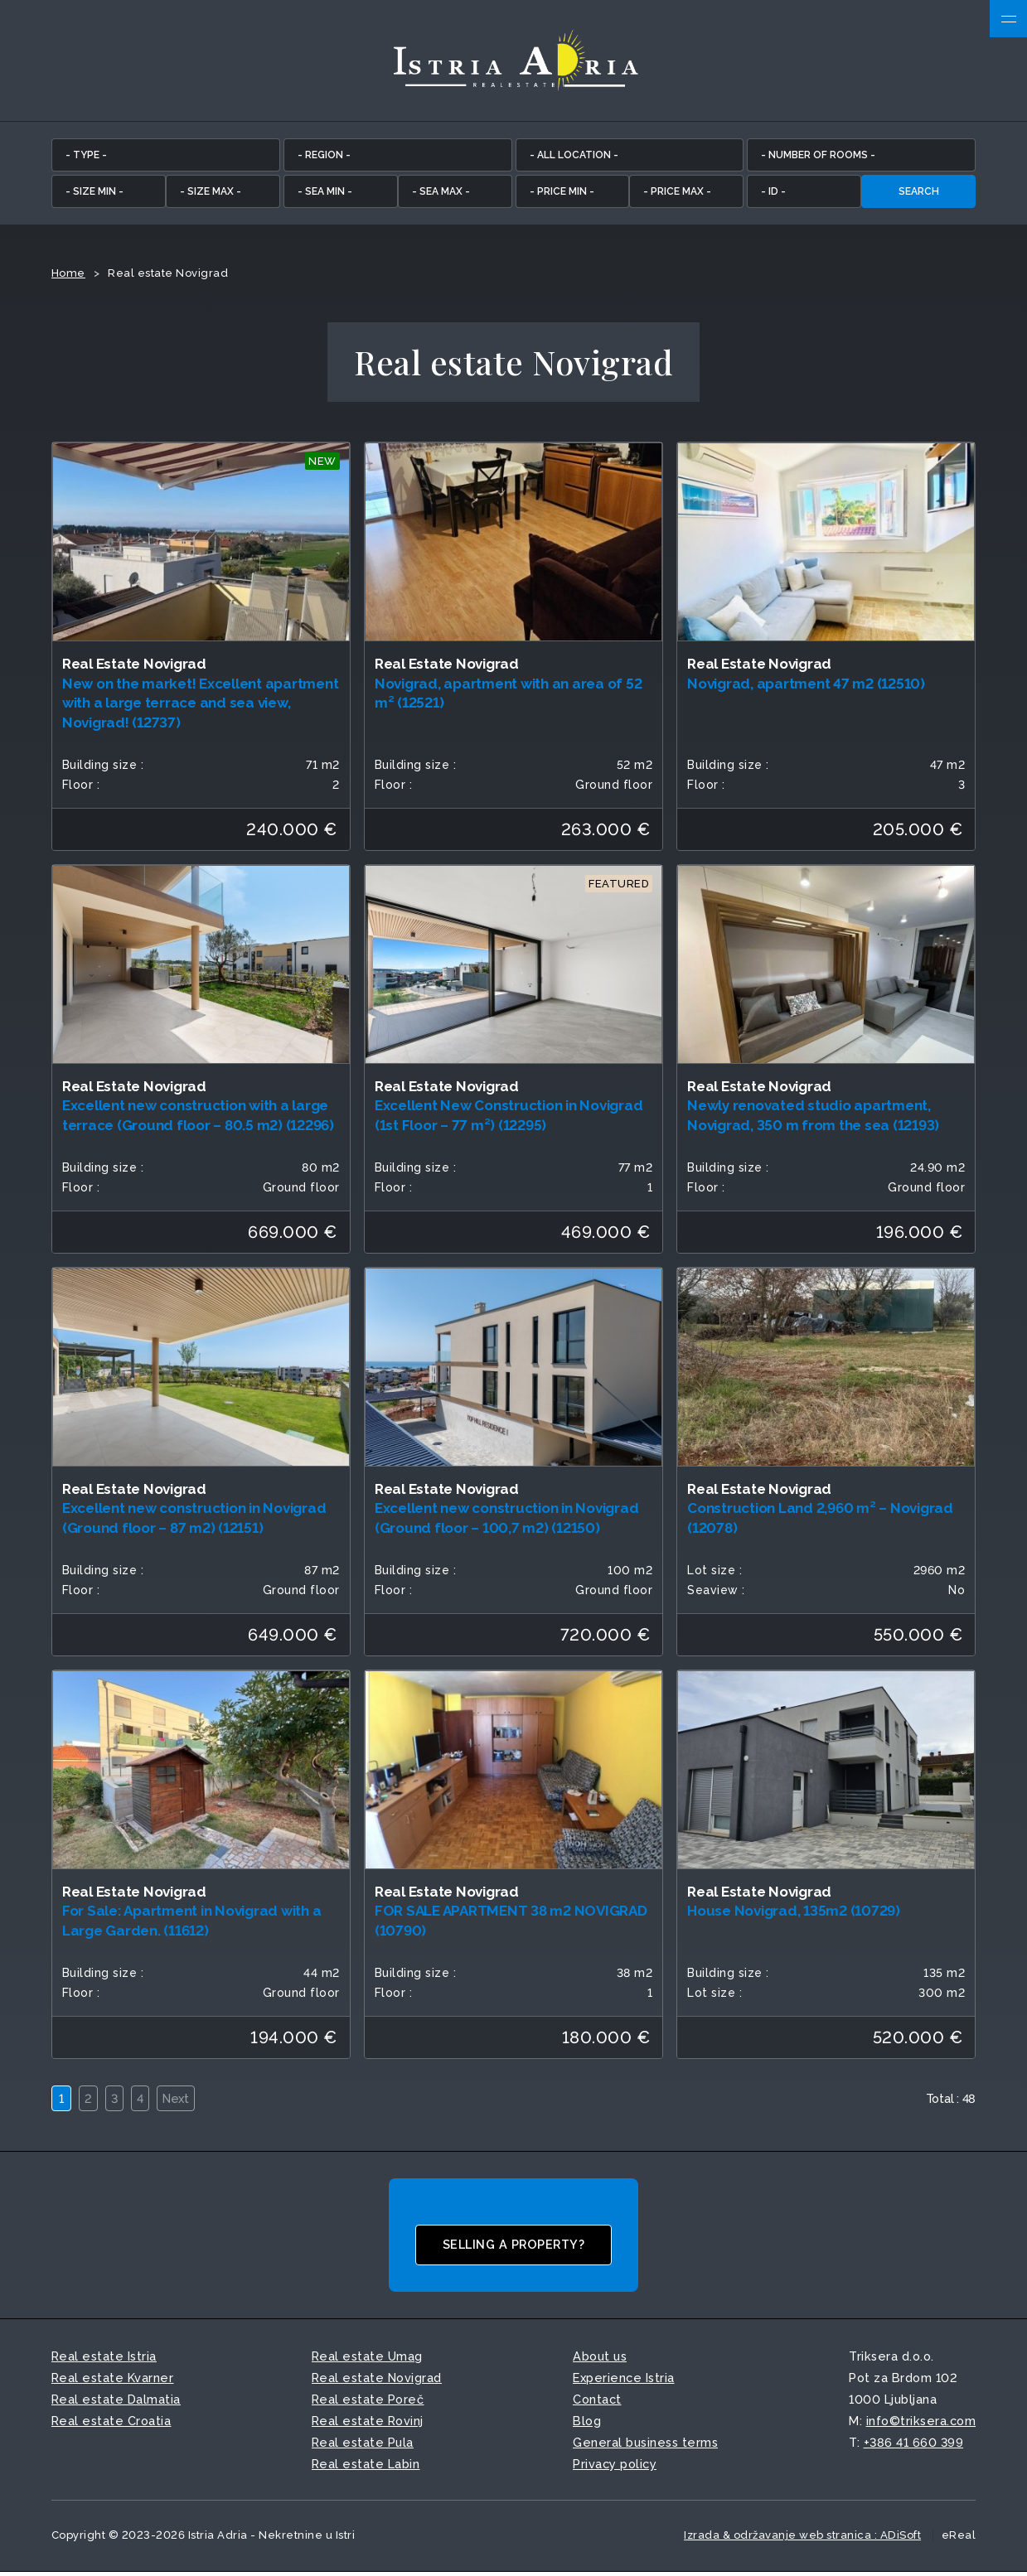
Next (186, 2102)
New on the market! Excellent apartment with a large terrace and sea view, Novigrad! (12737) (200, 706)
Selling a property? (513, 2247)
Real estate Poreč (368, 2402)
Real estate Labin (366, 2468)
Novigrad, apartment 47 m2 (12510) (806, 686)
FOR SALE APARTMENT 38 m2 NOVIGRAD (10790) (511, 1924)
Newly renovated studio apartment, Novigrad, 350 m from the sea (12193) (813, 1118)
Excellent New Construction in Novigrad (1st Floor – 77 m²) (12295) (509, 1118)
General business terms (645, 2445)
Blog (587, 2424)
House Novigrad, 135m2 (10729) (793, 1914)
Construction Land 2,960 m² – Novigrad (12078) (820, 1521)
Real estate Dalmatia (116, 2402)
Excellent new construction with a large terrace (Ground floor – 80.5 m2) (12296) (198, 1118)
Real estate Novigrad (377, 2381)
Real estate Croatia (111, 2424)
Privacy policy (614, 2468)
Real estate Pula (363, 2445)
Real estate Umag (367, 2359)
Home (68, 276)
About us (600, 2359)
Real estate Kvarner (112, 2381)
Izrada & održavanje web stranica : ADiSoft (802, 2539)
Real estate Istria (104, 2359)
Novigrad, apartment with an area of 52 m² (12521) (508, 696)
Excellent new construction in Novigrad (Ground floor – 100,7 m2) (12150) (507, 1521)
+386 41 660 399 (914, 2445)
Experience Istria (624, 2381)
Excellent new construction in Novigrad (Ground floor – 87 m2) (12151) (194, 1521)
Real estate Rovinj (368, 2424)
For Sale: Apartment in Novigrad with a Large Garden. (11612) (192, 1924)
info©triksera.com (921, 2424)
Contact (597, 2402)
